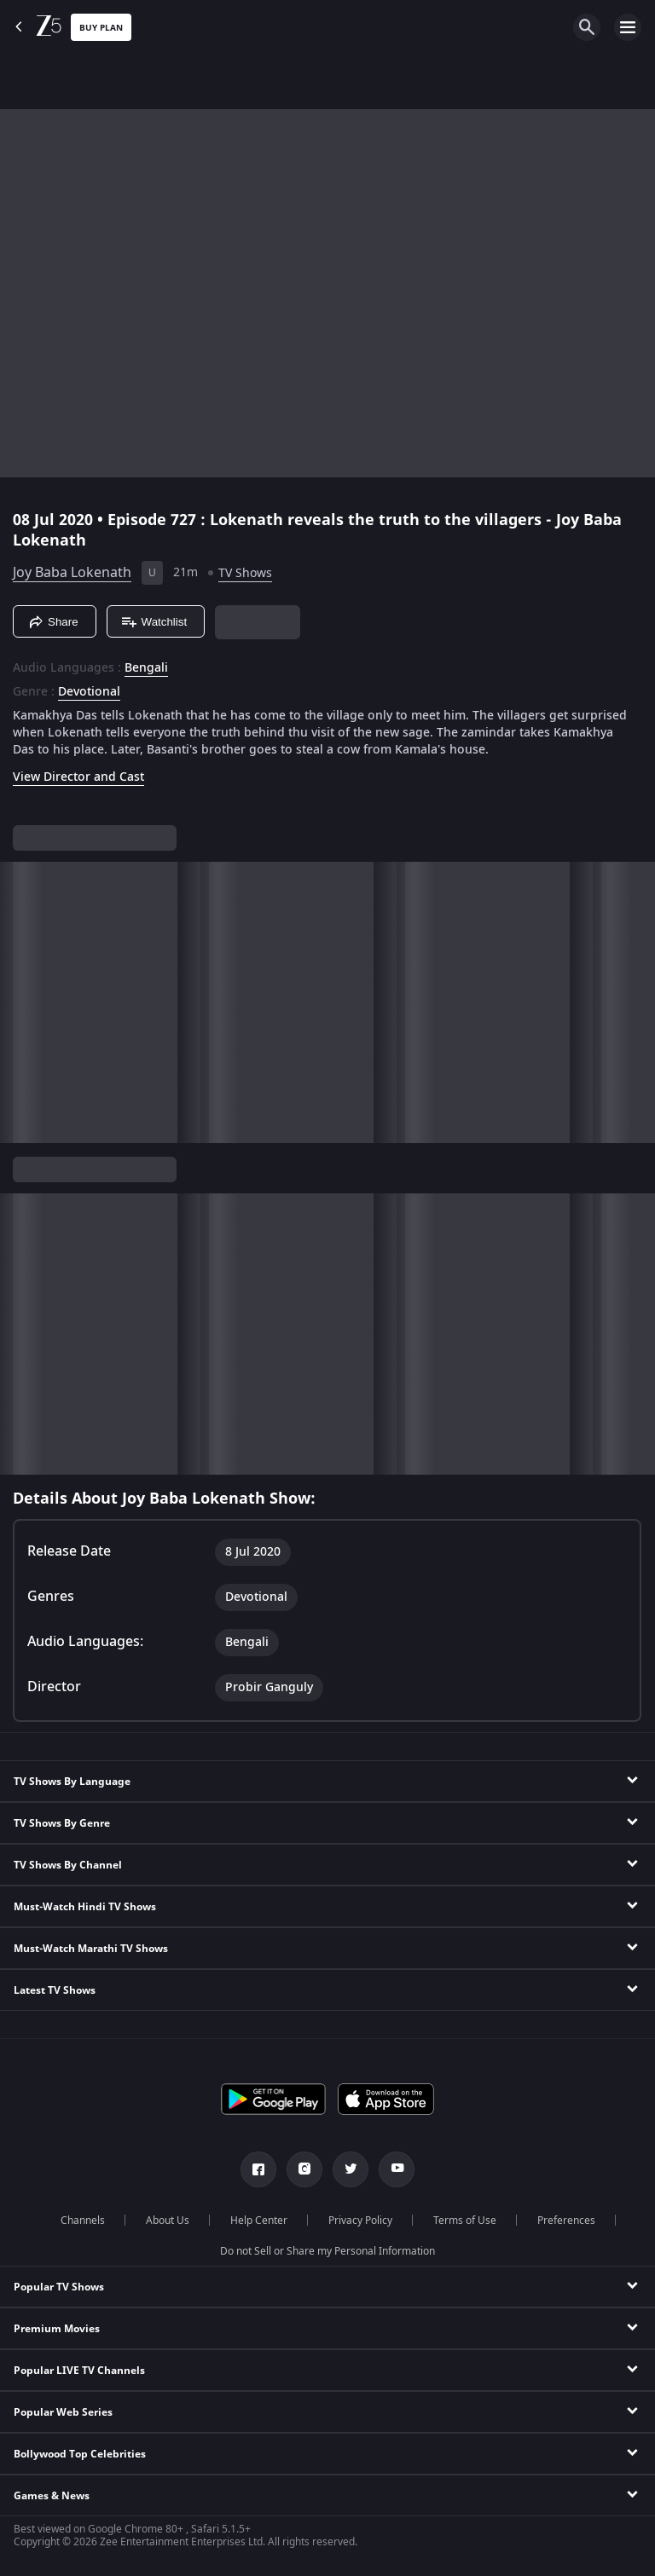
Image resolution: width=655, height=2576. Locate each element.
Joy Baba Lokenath (72, 573)
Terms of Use (464, 2220)
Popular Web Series (63, 2412)
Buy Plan (101, 27)
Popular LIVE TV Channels (79, 2370)
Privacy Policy (360, 2220)
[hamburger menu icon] (627, 27)
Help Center (258, 2220)
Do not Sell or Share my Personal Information (327, 2251)
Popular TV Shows (59, 2287)
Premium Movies (57, 2329)
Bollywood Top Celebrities (80, 2454)
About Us (167, 2220)
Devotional (89, 692)
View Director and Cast (78, 777)
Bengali (146, 668)
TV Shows (245, 573)
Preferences (566, 2220)
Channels (83, 2220)
